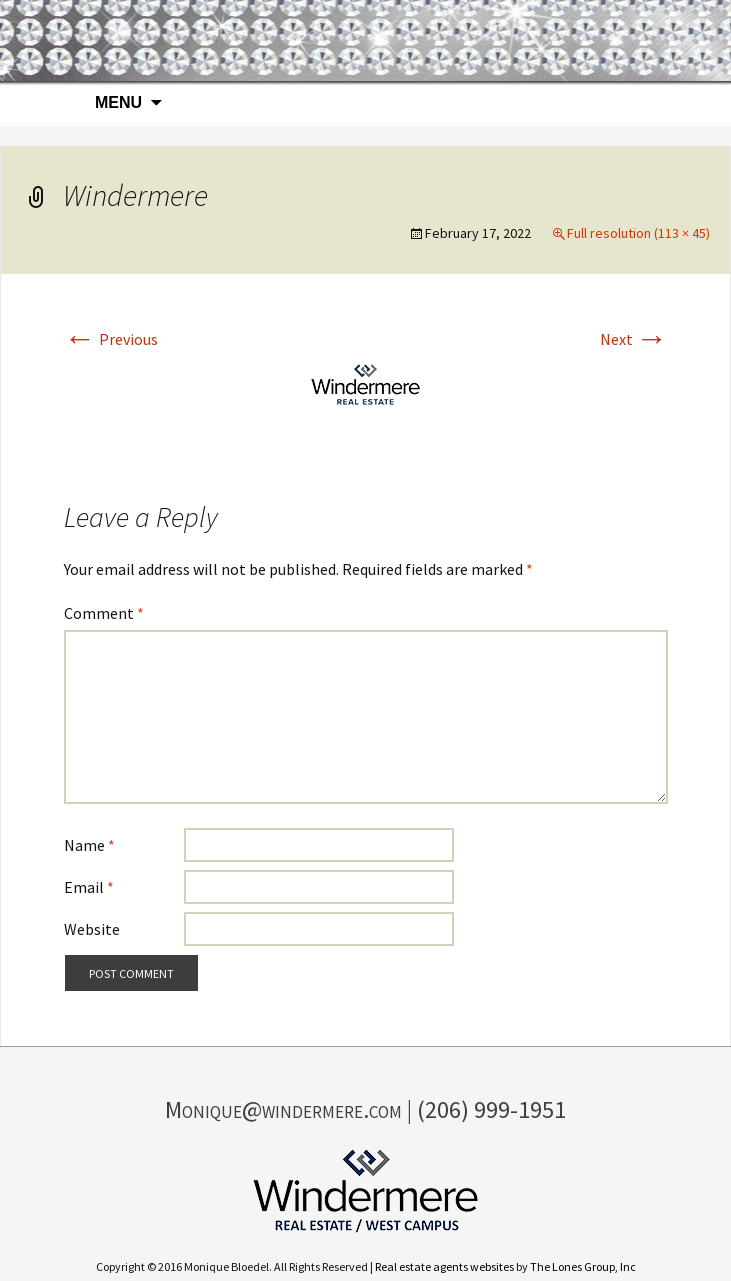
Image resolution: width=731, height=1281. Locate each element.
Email (89, 887)
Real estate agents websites (444, 1266)
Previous (111, 339)
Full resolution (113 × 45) (638, 233)
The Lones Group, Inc (583, 1266)
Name (89, 845)
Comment (104, 613)
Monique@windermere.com (283, 1109)
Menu (118, 102)
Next (634, 339)
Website (92, 929)
